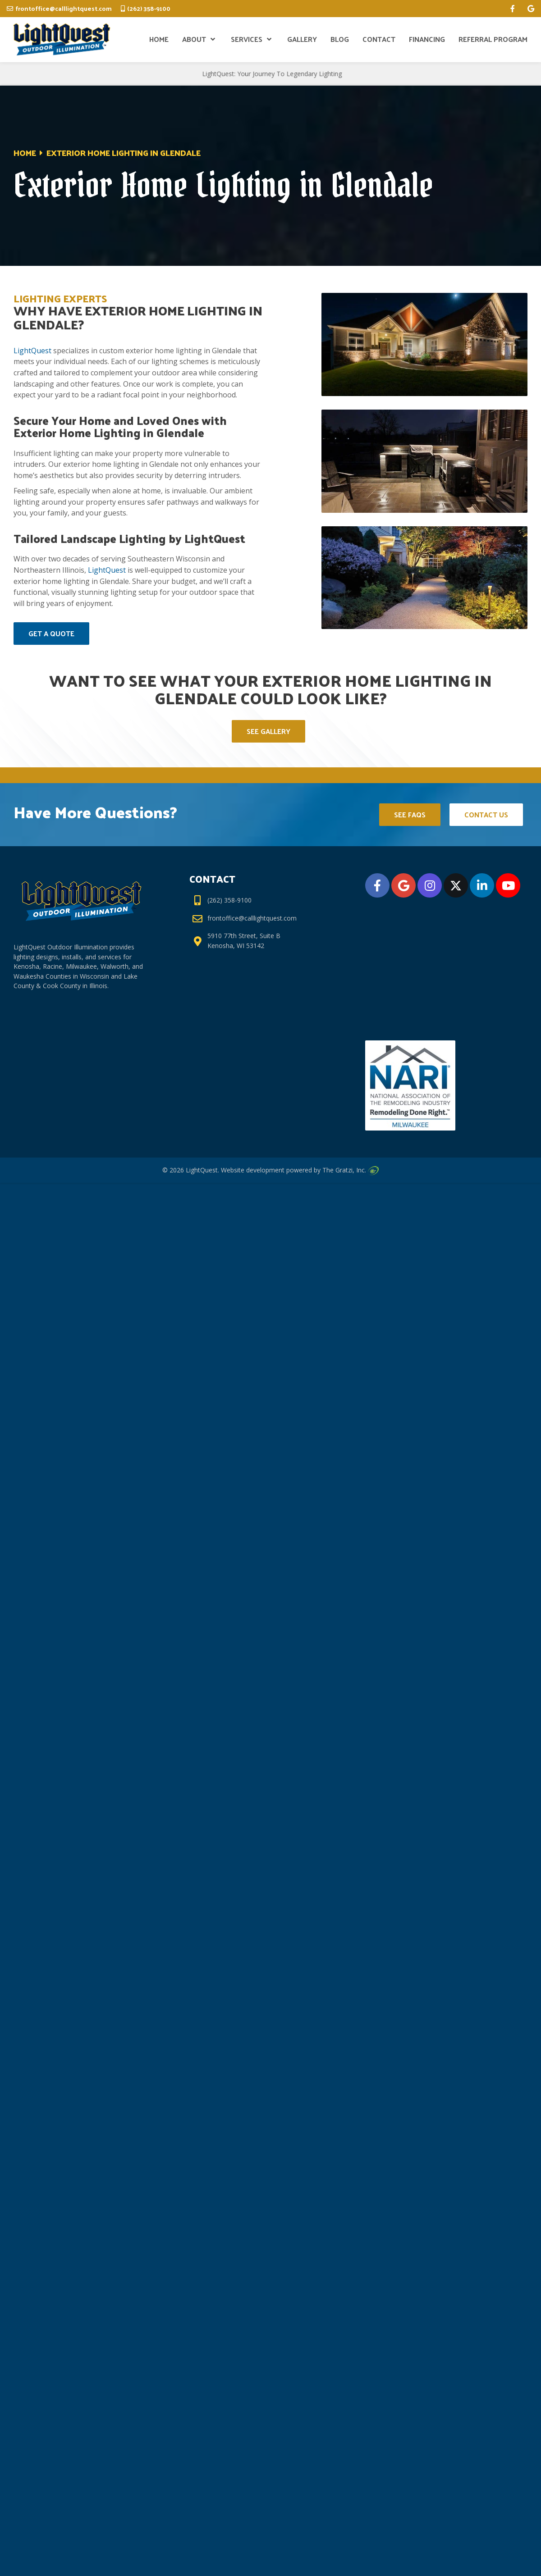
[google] (530, 8)
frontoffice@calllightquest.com (63, 8)
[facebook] (512, 8)
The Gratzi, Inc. (350, 1170)
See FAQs (410, 814)
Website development (252, 1170)
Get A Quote (51, 633)
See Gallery (268, 731)
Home (25, 152)
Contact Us (486, 814)
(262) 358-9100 (148, 8)
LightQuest (32, 351)
